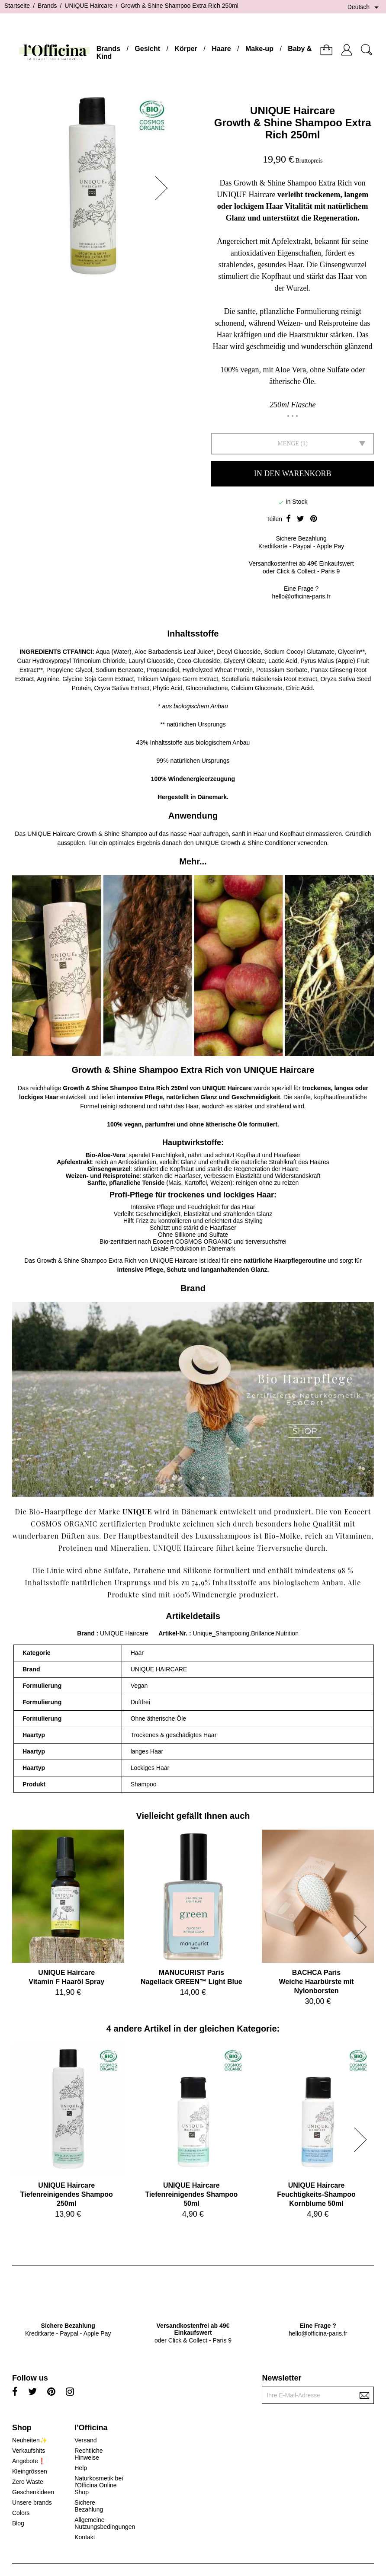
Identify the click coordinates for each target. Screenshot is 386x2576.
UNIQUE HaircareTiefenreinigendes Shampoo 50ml (191, 2194)
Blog (18, 2523)
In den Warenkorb (292, 473)
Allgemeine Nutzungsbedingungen (104, 2523)
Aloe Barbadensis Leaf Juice (173, 651)
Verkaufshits (28, 2450)
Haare (221, 48)
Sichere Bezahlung (88, 2506)
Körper (185, 48)
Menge (288, 443)
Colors (20, 2512)
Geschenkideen (33, 2492)
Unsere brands (32, 2502)
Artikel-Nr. (173, 1633)
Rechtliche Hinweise (88, 2454)
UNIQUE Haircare (292, 110)
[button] (164, 188)
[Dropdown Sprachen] (364, 7)
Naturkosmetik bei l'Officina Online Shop (98, 2485)
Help (80, 2467)
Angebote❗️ (28, 2461)
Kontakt (84, 2537)
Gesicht (147, 48)
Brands (108, 48)
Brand (85, 1633)
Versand (85, 2440)
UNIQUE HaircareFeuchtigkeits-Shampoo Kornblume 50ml (316, 2194)
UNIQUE (39, 833)
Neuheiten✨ (29, 2440)
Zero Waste (27, 2481)
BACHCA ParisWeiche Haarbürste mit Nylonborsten (316, 1981)
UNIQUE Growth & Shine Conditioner (245, 842)
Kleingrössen (29, 2471)
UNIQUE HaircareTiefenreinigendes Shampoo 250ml (66, 2194)
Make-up (259, 48)
